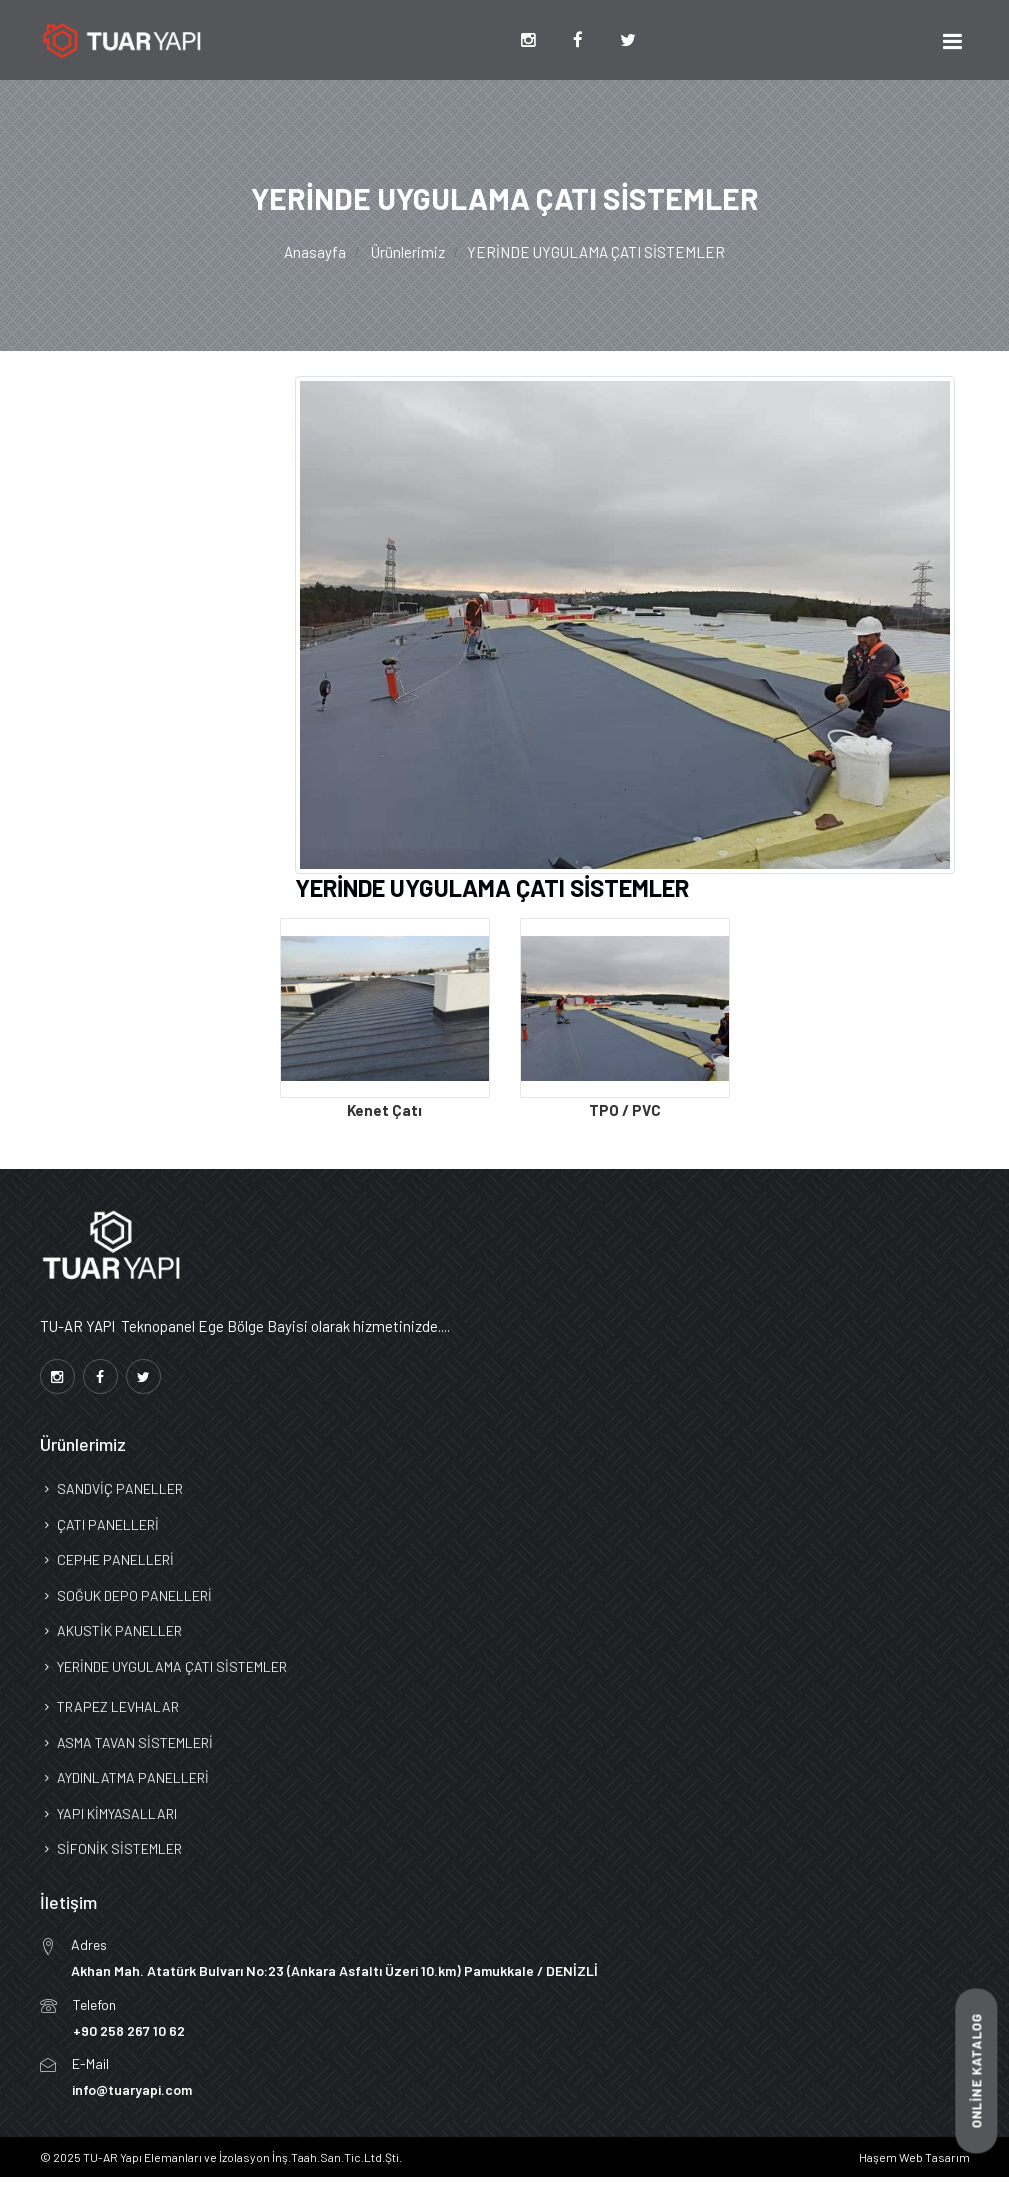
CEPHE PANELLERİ (107, 1559)
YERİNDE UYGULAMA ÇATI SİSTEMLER (163, 1666)
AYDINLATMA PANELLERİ (124, 1777)
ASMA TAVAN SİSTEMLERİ (126, 1742)
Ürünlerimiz (408, 252)
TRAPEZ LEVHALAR (109, 1706)
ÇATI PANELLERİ (99, 1524)
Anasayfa (315, 252)
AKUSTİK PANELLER (111, 1630)
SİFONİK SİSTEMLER (111, 1848)
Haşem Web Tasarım (914, 2157)
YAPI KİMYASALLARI (108, 1813)
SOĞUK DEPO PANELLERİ (126, 1595)
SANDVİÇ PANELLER (111, 1488)
